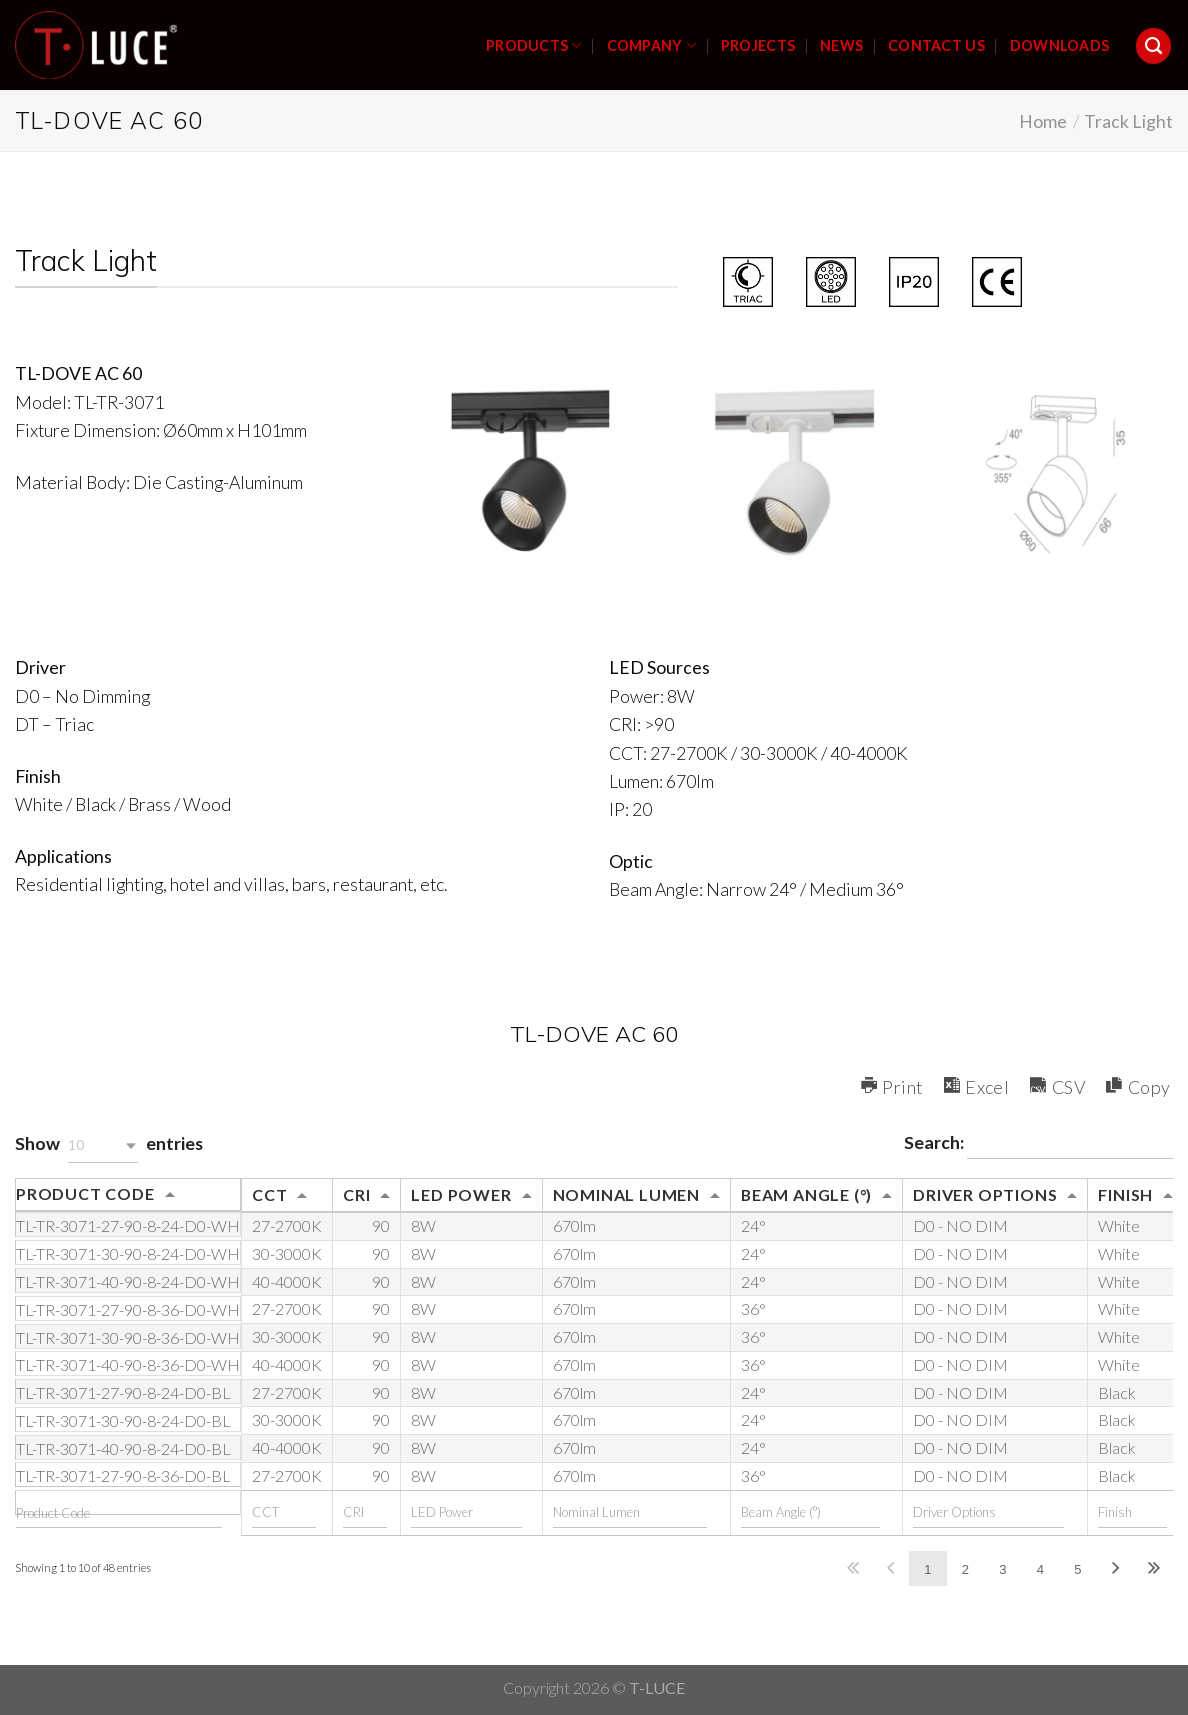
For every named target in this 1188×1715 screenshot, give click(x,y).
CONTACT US (936, 45)
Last (1153, 1568)
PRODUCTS (534, 45)
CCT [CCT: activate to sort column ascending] (269, 1194)
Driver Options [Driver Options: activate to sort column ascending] (985, 1194)
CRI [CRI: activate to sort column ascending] (356, 1194)
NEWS (841, 45)
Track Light (1128, 121)
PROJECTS (758, 45)
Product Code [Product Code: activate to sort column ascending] (85, 1193)
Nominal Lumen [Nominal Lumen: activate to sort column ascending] (626, 1194)
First (852, 1568)
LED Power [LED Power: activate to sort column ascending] (461, 1194)
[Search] (1154, 46)
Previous (890, 1568)
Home (1043, 121)
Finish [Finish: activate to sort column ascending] (1125, 1194)
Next (1116, 1568)
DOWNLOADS (1060, 45)
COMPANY (651, 45)
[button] (103, 1145)
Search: (1038, 1144)
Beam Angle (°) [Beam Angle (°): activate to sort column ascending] (806, 1194)
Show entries (109, 1145)
